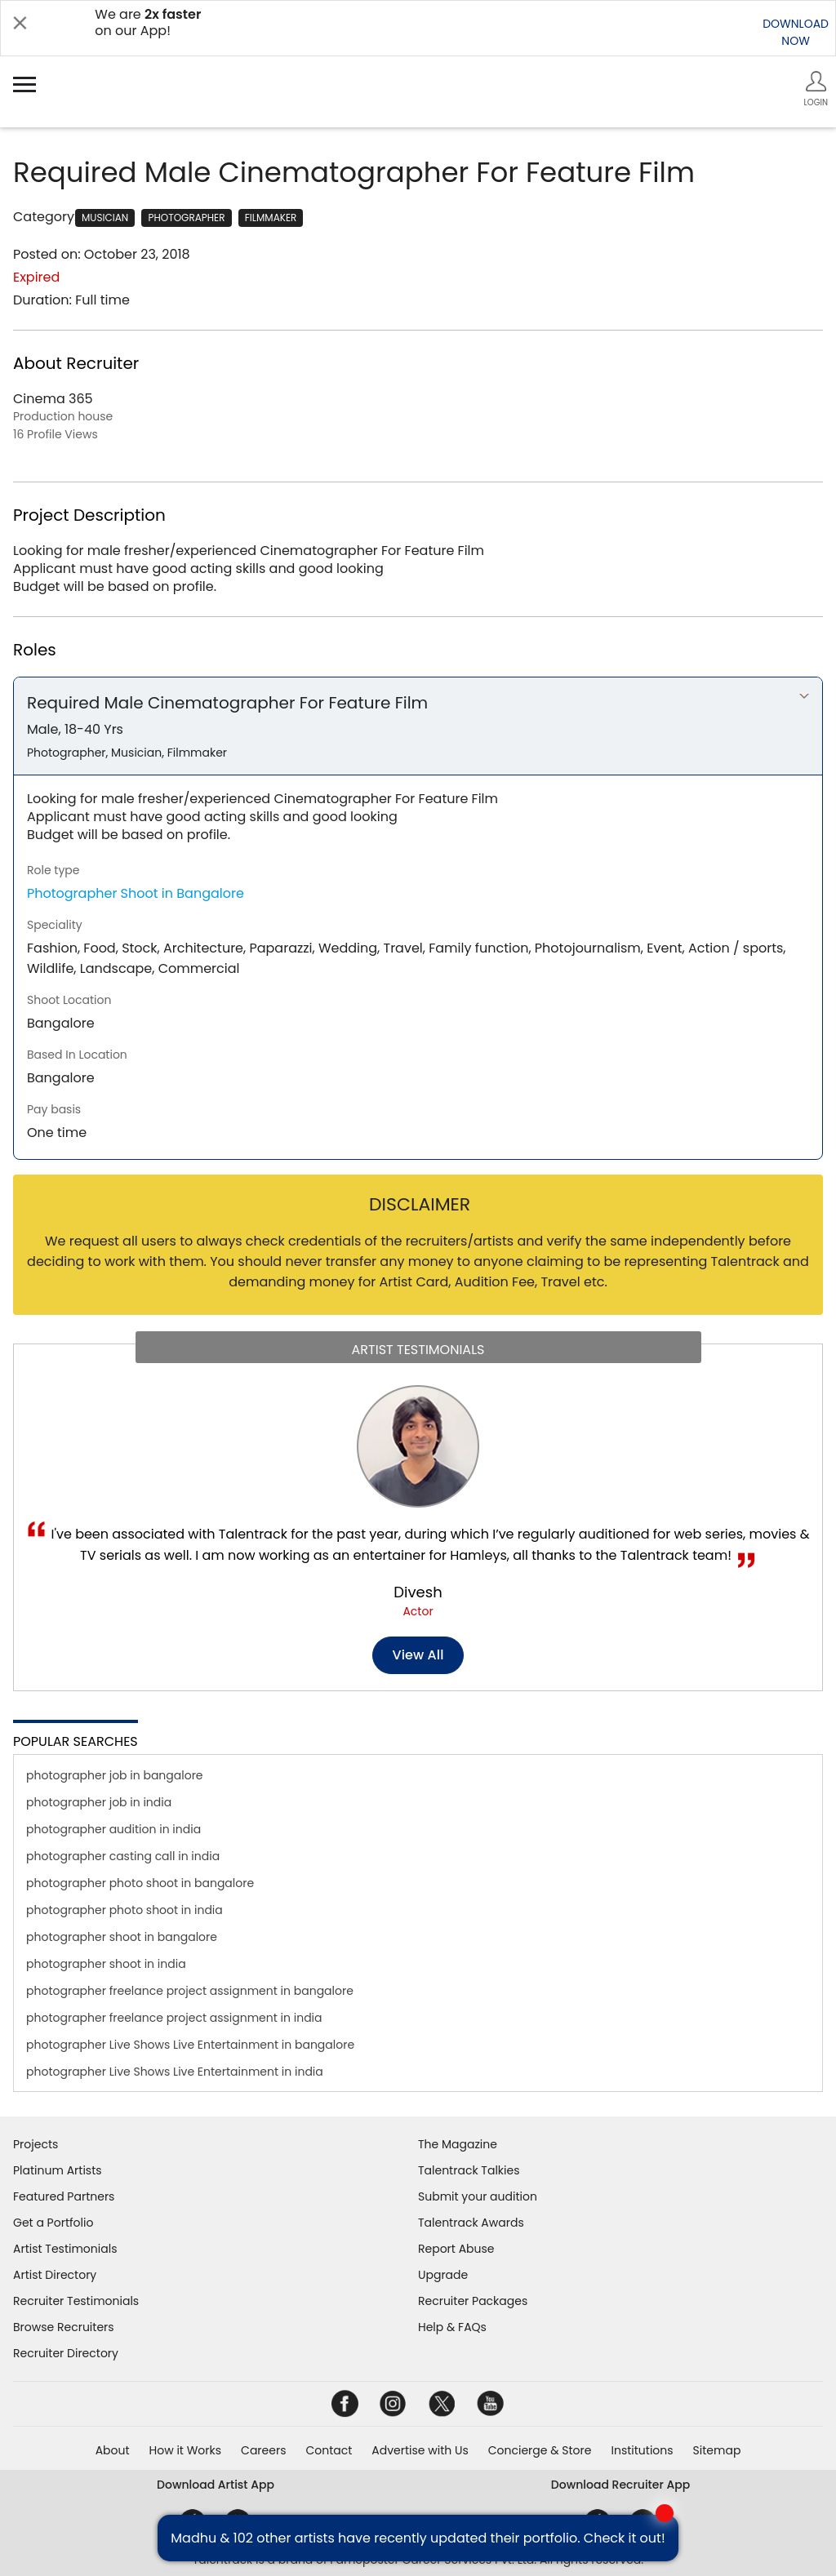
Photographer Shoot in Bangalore (135, 893)
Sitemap (717, 2450)
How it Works (185, 2450)
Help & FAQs (452, 2327)
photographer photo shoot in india (124, 1910)
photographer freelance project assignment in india (174, 2018)
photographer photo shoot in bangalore (140, 1883)
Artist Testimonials (65, 2248)
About (113, 2450)
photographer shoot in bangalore (121, 1937)
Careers (263, 2450)
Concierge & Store (540, 2450)
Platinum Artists (57, 2170)
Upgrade (443, 2274)
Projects (35, 2144)
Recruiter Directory (65, 2353)
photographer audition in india (113, 1829)
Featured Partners (63, 2196)
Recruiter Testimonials (76, 2300)
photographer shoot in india (106, 1964)
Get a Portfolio (53, 2222)
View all (418, 1655)
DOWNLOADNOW (796, 32)
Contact (328, 2450)
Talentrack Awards (471, 2222)
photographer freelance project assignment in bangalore (190, 1991)
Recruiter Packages (472, 2300)
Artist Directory (54, 2274)
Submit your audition (477, 2196)
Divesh (418, 1592)
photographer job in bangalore (114, 1775)
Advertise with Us (419, 2450)
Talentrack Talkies (468, 2170)
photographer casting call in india (123, 1856)
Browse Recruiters (63, 2327)
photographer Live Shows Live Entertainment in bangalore (190, 2044)
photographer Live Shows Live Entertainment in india (174, 2071)
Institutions (642, 2450)
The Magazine (457, 2144)
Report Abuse (456, 2248)
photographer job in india (98, 1802)
